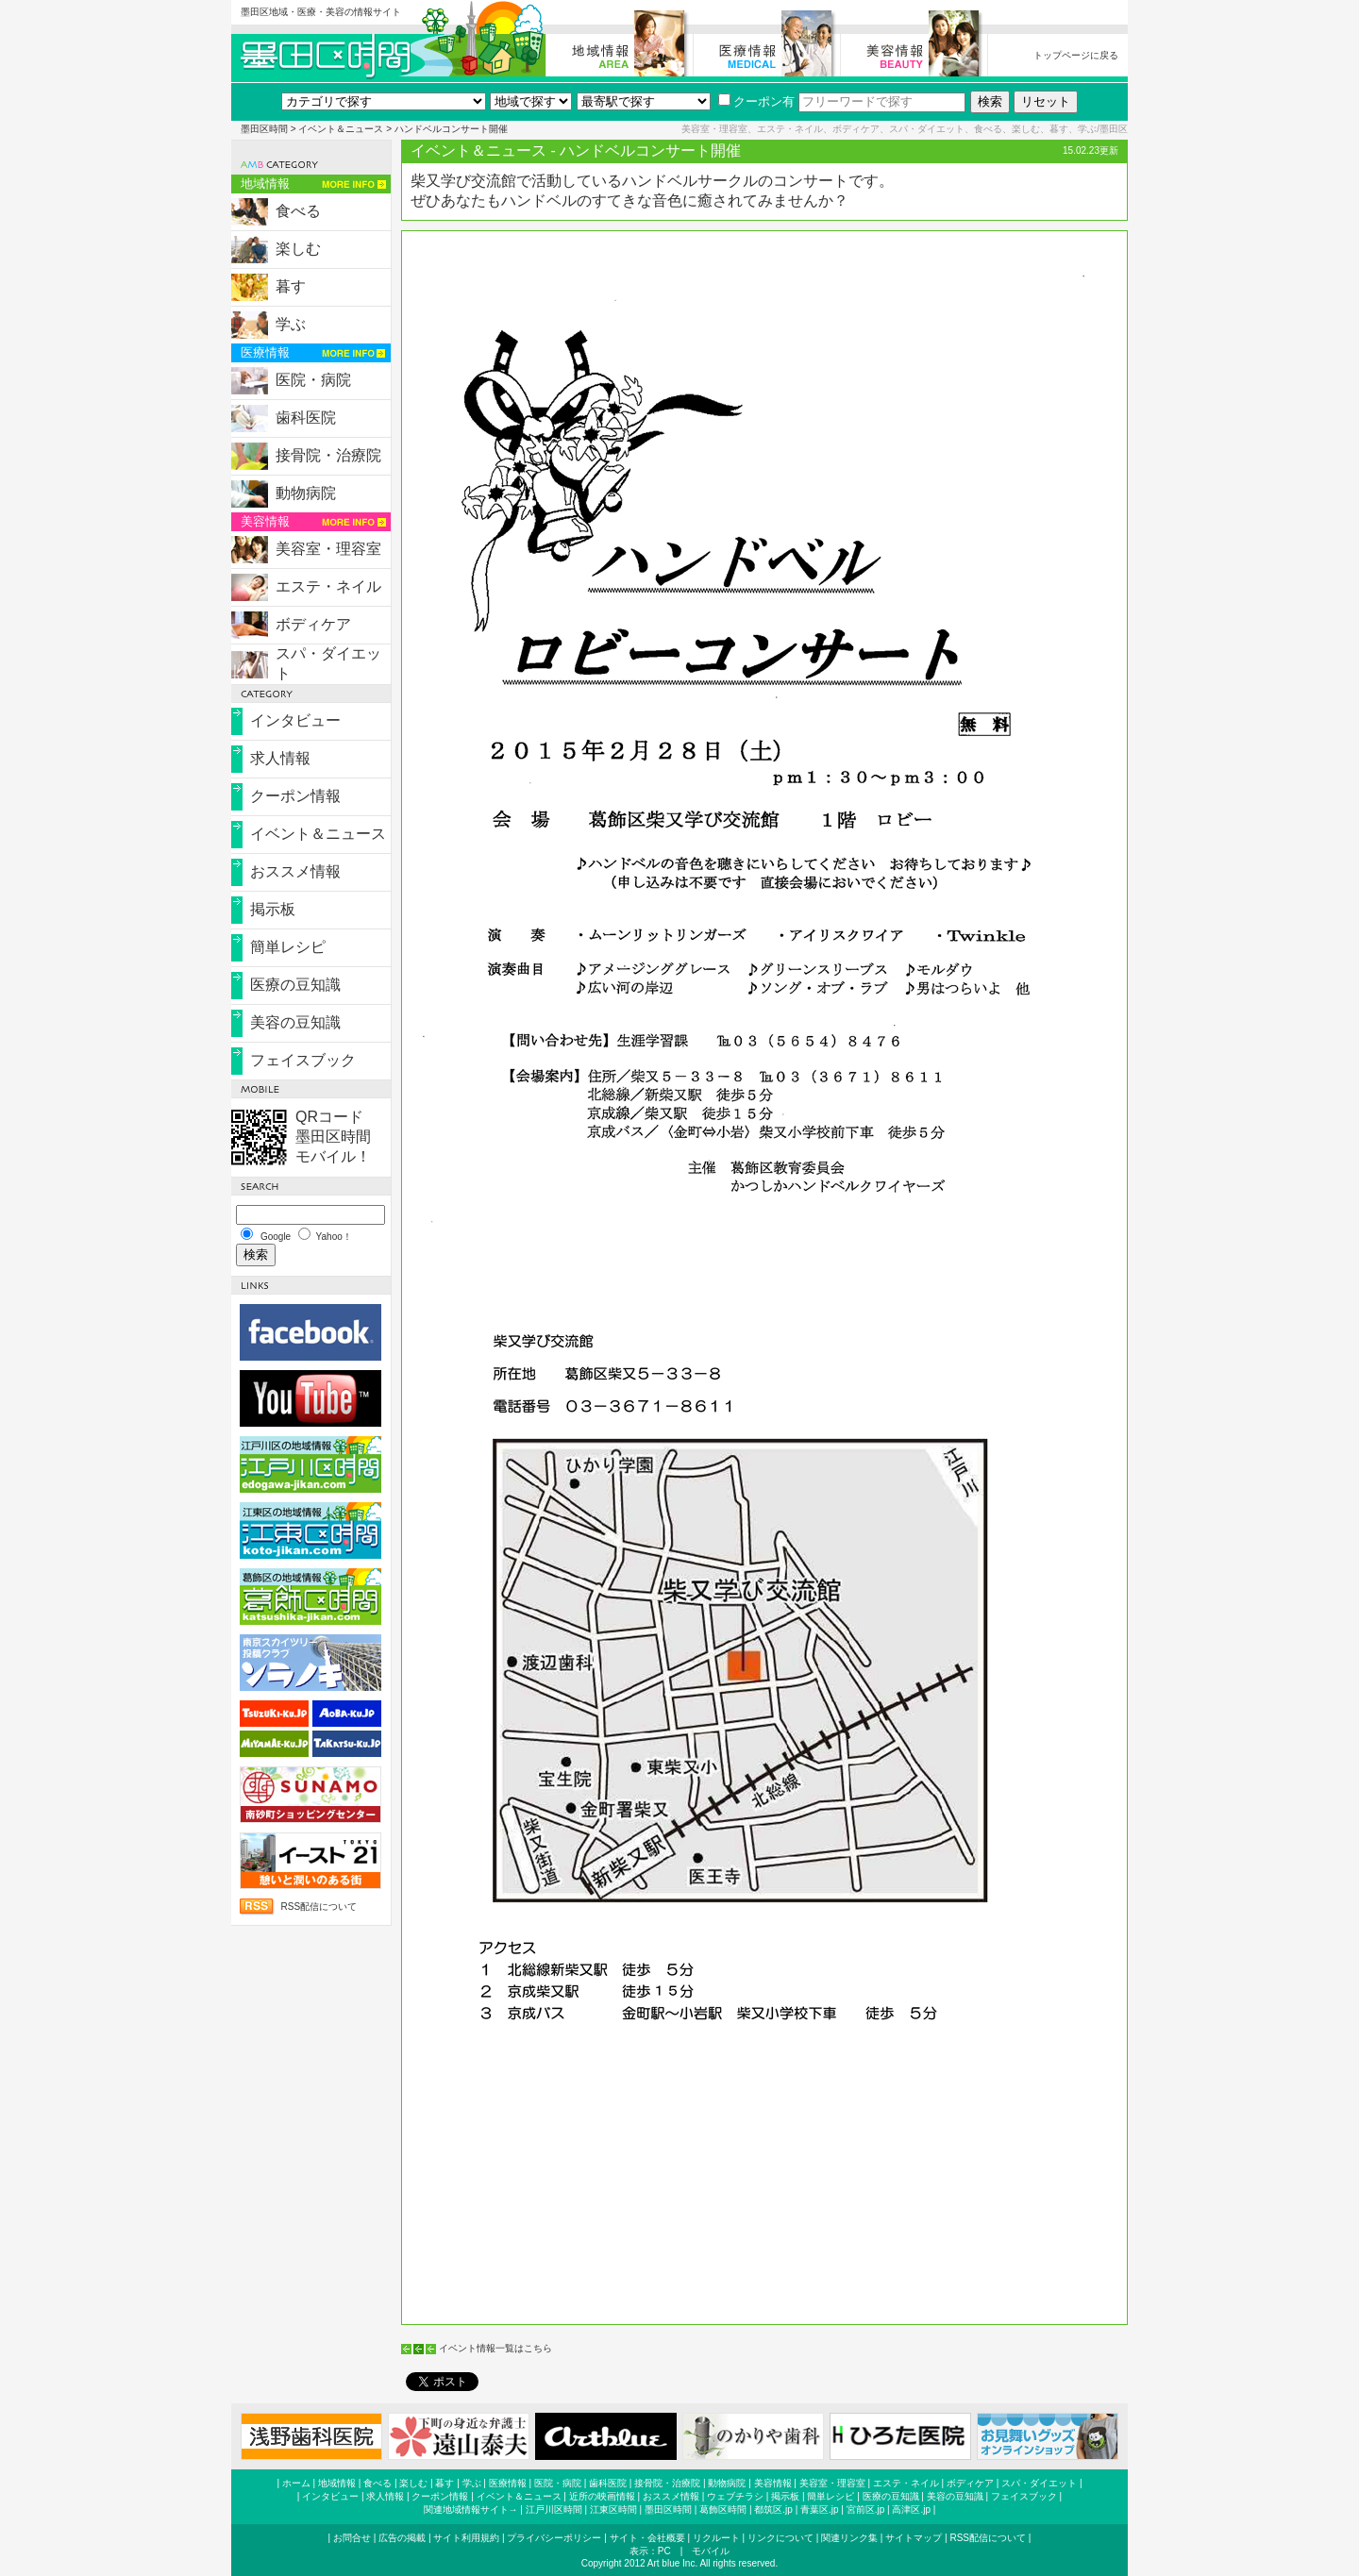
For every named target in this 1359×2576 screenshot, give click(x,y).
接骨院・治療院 (328, 455)
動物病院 (306, 493)
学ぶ (291, 324)
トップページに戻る (1075, 55)
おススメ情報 (295, 871)
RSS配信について (318, 1906)
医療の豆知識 (295, 985)
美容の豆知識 (295, 1022)
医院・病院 (313, 380)
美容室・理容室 (328, 549)
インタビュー (295, 720)
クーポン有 (756, 101)
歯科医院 (306, 418)
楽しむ (298, 249)
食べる (298, 211)
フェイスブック (303, 1060)
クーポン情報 (295, 796)
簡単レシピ (288, 947)
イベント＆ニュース (340, 129)
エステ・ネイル (328, 586)
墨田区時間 (264, 129)
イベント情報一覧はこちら (495, 2348)
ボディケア (313, 624)
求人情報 (280, 758)
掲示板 (272, 909)
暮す (291, 286)
